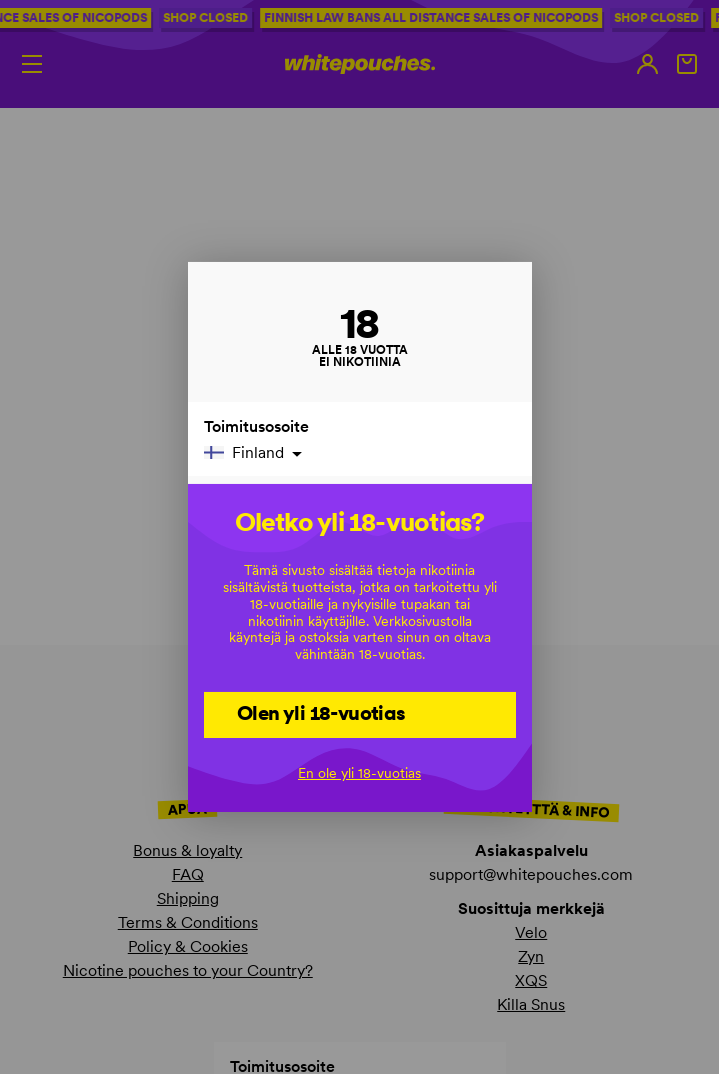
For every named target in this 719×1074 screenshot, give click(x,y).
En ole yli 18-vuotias (359, 773)
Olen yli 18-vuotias (321, 713)
